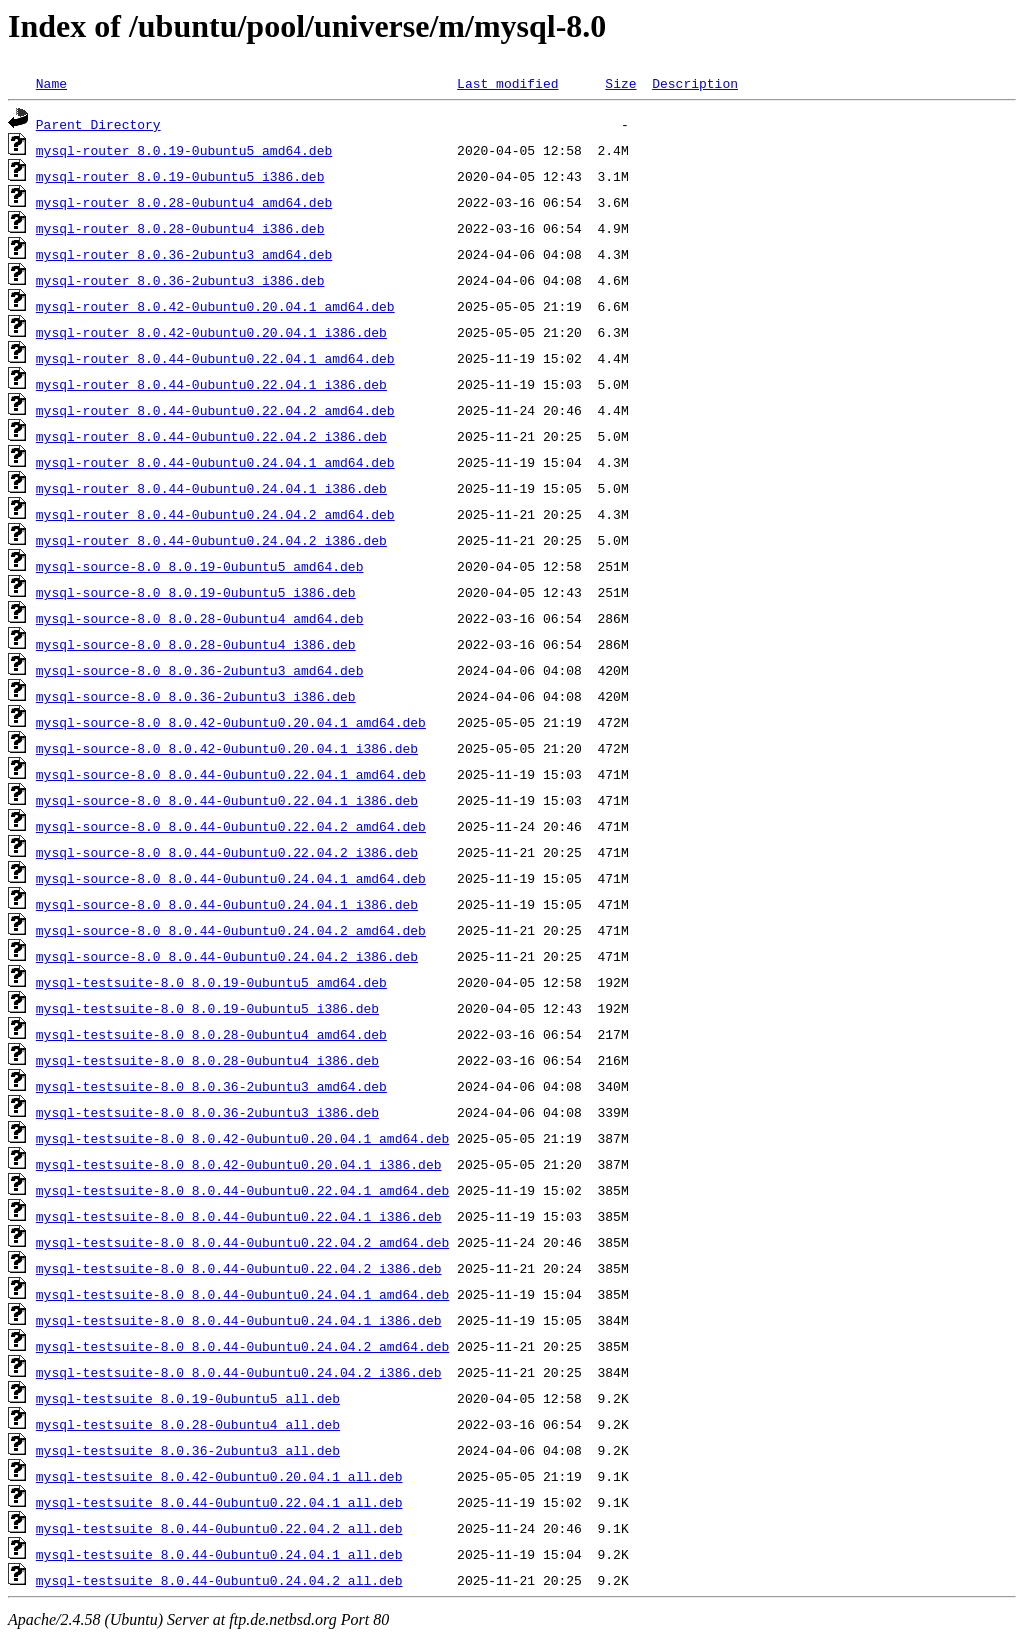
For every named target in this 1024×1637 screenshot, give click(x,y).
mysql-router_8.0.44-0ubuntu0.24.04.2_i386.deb (211, 540)
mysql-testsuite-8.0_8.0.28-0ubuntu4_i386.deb (207, 1060)
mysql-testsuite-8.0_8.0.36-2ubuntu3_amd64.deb (211, 1086)
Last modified (507, 83)
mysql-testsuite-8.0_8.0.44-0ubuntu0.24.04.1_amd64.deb (242, 1294)
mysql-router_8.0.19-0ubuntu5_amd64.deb (184, 150)
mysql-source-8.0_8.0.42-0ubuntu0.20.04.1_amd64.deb (231, 722)
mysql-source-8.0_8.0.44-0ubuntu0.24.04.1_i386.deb (227, 904)
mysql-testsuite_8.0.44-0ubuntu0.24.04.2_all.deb (219, 1580)
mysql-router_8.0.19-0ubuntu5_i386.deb (180, 176)
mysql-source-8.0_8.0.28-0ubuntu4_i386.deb (196, 644)
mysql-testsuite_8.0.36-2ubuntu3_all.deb (188, 1450)
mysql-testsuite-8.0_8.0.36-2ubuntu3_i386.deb (207, 1112)
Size (620, 83)
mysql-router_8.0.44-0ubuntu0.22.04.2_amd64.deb (215, 410)
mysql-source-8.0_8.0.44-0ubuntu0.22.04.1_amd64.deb (231, 774)
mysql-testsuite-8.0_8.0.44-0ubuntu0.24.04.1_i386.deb (239, 1320)
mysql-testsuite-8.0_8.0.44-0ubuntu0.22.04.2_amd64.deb (242, 1242)
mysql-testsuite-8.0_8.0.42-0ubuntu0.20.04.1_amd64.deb (242, 1138)
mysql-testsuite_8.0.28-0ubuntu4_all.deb (188, 1424)
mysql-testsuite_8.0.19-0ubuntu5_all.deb (188, 1398)
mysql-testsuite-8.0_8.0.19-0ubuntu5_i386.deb (207, 1008)
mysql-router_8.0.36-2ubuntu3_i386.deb (180, 280)
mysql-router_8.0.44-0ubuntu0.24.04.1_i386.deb (211, 488)
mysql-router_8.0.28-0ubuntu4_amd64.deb (184, 202)
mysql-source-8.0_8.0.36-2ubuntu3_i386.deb (196, 696)
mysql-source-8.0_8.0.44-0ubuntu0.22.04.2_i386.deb (227, 852)
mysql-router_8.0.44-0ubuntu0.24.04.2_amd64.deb (215, 514)
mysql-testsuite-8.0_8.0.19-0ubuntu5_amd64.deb (211, 982)
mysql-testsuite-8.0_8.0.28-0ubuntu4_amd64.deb (211, 1034)
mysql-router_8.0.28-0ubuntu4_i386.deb (180, 228)
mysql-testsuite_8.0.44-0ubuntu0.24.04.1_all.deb (219, 1554)
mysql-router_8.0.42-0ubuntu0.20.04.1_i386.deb (211, 332)
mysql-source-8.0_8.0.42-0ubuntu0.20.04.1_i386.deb (227, 748)
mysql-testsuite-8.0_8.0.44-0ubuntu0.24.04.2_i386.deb (239, 1372)
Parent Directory (98, 124)
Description (695, 83)
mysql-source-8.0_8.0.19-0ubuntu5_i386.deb (196, 592)
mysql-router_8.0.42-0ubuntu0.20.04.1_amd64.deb (215, 306)
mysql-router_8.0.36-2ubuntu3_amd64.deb (184, 254)
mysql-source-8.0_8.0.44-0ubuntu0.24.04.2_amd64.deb (231, 930)
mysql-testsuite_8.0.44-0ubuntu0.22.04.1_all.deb (219, 1502)
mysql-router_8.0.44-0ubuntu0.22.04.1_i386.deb (211, 384)
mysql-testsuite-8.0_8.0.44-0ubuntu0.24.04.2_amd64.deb (242, 1346)
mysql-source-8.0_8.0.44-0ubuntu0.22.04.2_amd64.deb (231, 826)
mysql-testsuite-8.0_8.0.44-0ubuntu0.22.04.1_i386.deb (239, 1216)
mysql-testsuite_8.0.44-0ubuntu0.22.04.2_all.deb (219, 1528)
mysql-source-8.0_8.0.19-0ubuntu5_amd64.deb (200, 566)
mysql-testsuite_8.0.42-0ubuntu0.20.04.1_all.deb (219, 1476)
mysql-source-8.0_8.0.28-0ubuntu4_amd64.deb (200, 618)
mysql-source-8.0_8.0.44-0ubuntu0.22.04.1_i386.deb (227, 800)
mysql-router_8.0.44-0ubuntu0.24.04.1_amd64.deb (215, 462)
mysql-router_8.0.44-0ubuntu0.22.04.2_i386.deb (211, 436)
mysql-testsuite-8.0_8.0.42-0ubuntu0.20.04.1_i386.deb (239, 1164)
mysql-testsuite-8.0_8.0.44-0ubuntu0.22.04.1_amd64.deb (242, 1190)
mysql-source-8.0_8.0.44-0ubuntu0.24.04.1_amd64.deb (231, 878)
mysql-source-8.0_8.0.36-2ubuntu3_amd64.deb (200, 670)
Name (51, 83)
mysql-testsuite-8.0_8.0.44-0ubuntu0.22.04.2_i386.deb (239, 1268)
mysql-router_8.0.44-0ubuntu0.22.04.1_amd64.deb (215, 358)
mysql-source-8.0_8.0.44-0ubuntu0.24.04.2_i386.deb (227, 956)
